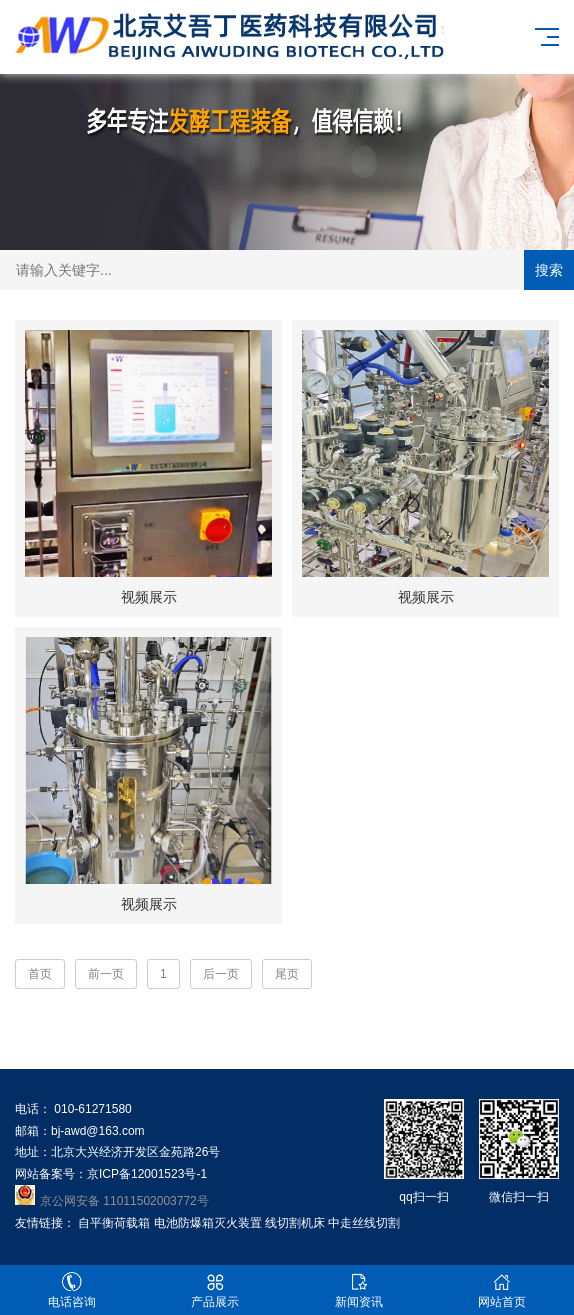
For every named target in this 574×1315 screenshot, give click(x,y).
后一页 (221, 974)
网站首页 (503, 1290)
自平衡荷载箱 (114, 1223)
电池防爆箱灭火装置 (208, 1223)
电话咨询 (72, 1290)
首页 (40, 974)
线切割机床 (295, 1223)
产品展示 (216, 1290)
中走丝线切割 (364, 1223)
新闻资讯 (359, 1290)
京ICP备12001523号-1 (147, 1174)
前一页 (106, 974)
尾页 (287, 974)
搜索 (549, 270)
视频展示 (149, 597)
